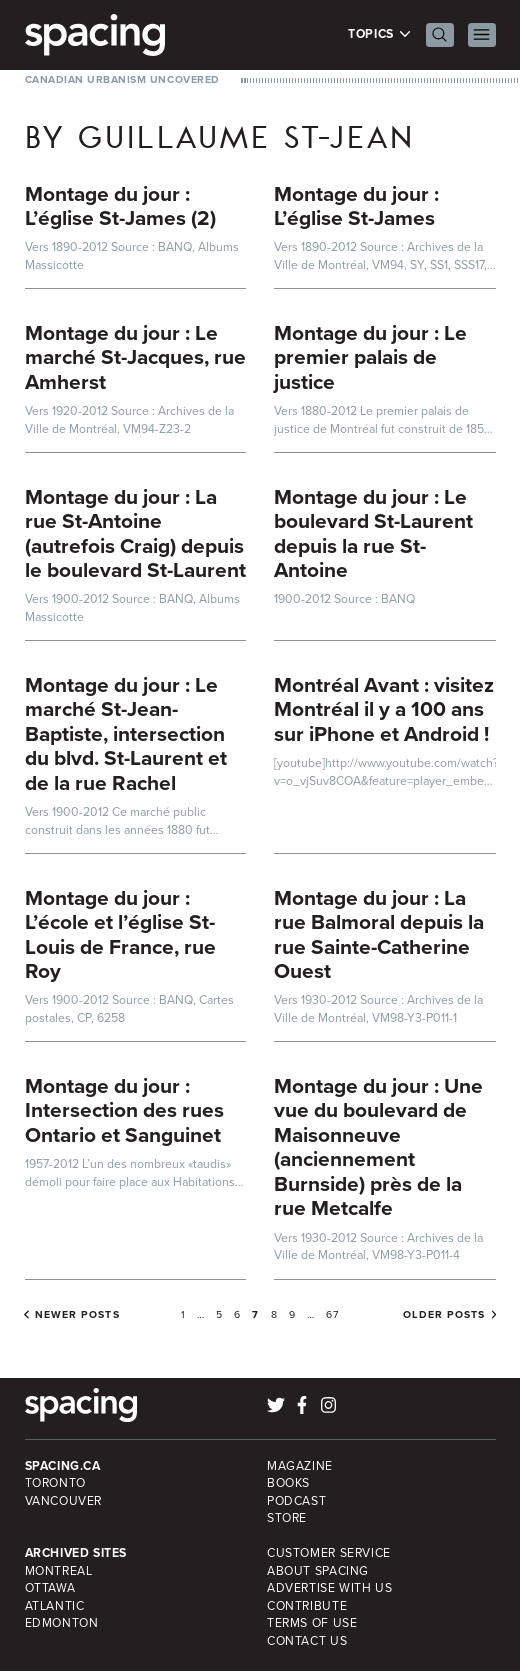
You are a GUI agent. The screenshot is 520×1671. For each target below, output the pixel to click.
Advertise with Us (329, 1588)
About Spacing (318, 1571)
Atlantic (55, 1606)
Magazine (300, 1466)
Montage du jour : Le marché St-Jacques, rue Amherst (135, 357)
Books (288, 1483)
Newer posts (77, 1315)
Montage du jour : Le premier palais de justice (370, 357)
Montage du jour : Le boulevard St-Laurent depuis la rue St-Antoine (373, 533)
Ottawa (50, 1588)
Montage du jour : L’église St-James (356, 206)
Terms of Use (312, 1623)
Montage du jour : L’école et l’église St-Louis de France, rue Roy (120, 934)
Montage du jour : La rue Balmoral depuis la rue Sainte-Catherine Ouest (379, 934)
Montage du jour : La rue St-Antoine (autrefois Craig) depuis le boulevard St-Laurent (135, 533)
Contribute (307, 1606)
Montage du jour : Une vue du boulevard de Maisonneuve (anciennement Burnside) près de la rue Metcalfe (378, 1147)
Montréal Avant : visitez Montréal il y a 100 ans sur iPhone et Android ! (384, 709)
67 (332, 1314)
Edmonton (62, 1623)
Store (287, 1518)
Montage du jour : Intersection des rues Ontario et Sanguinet (124, 1110)
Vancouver (64, 1501)
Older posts (444, 1315)
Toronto (55, 1483)
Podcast (296, 1501)
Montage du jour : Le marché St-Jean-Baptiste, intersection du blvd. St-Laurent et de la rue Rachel (126, 733)
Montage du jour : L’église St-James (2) (120, 206)
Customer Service (329, 1553)
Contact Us (307, 1641)
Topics (379, 34)
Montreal (59, 1571)
